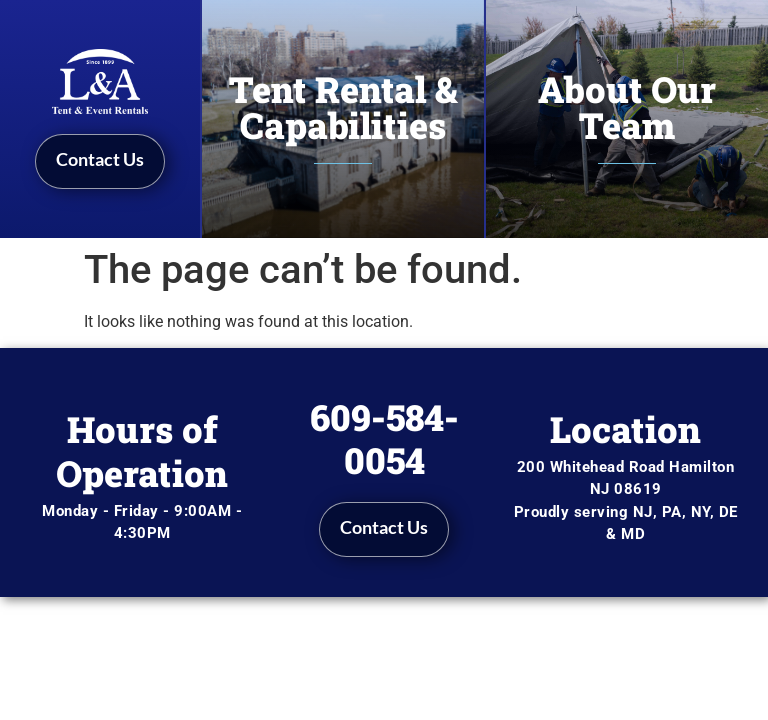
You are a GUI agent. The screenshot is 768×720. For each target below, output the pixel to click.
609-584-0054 (384, 438)
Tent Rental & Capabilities (343, 107)
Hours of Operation (142, 450)
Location (625, 429)
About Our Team (627, 107)
